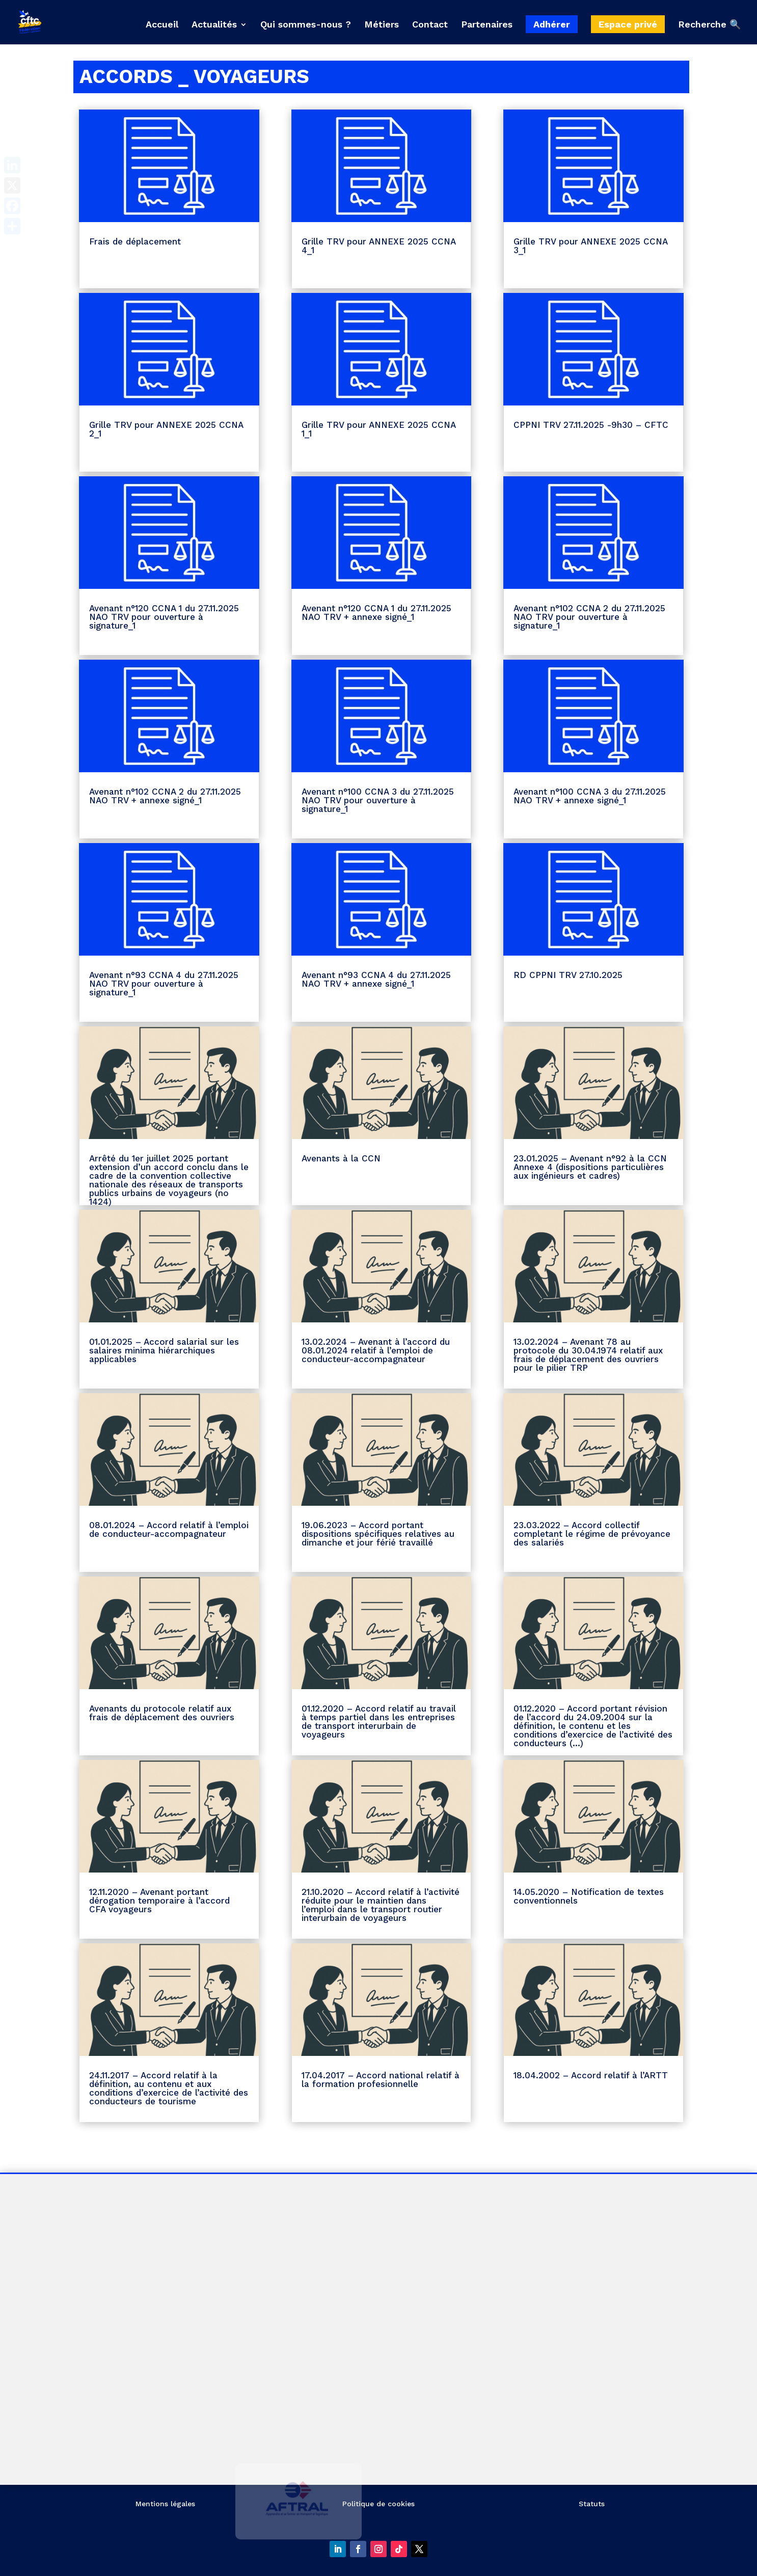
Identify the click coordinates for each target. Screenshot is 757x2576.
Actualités (214, 25)
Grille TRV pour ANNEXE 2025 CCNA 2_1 (166, 429)
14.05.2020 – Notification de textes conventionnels (588, 1896)
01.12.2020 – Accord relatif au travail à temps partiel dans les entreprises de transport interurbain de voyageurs (379, 1721)
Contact (430, 25)
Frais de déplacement (135, 241)
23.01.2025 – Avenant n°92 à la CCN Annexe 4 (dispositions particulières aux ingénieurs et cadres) (590, 1167)
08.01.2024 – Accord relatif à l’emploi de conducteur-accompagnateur (169, 1529)
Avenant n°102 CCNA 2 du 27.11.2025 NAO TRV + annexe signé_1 (165, 796)
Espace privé (628, 24)
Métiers (381, 25)
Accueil (162, 25)
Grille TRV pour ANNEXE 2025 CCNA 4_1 (378, 245)
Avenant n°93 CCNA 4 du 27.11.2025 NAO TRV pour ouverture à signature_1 (163, 983)
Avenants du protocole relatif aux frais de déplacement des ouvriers (161, 1712)
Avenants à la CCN (341, 1158)
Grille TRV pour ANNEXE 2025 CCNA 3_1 (590, 245)
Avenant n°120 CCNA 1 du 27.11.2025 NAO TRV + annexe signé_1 (376, 612)
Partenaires (486, 25)
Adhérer (551, 24)
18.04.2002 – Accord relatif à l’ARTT (590, 2075)
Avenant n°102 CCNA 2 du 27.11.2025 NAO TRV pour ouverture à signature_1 (589, 617)
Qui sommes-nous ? (305, 25)
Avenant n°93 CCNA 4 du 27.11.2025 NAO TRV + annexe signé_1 (376, 979)
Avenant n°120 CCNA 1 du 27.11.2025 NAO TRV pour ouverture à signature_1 (164, 617)
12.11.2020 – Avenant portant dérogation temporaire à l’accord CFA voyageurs (159, 1900)
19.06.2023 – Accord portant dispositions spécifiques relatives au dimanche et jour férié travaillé (378, 1534)
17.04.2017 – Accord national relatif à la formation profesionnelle (380, 2079)
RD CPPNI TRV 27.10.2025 (568, 975)
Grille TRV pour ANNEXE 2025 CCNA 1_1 (378, 429)
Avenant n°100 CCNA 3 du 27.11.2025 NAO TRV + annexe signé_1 (589, 796)
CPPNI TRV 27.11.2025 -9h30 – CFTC (590, 425)
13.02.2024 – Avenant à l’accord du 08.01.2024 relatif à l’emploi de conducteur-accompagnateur (376, 1350)
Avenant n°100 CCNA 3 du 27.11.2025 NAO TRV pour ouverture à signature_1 (378, 800)
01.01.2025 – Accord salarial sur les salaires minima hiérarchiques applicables (164, 1350)
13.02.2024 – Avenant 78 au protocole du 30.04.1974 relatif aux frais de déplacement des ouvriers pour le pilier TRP (588, 1355)
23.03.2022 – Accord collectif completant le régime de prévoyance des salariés (591, 1534)
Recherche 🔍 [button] (709, 25)
